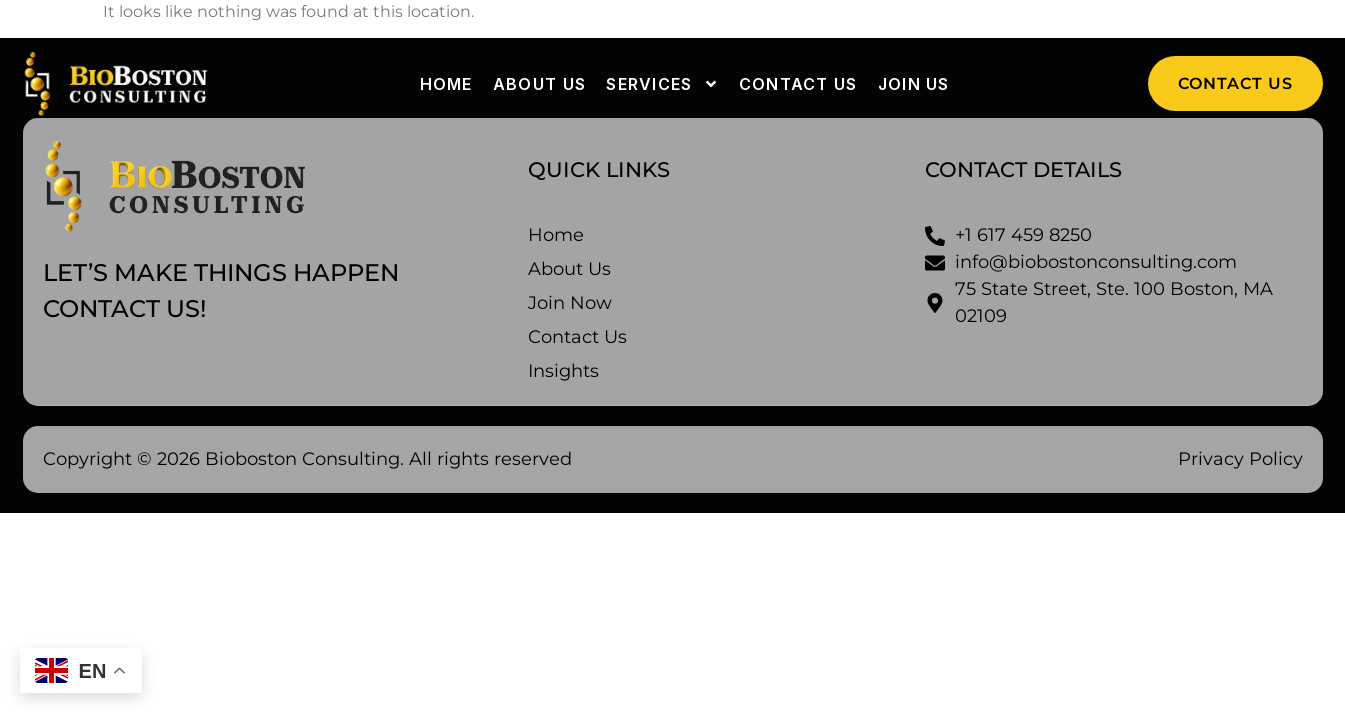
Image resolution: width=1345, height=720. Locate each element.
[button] (1235, 83)
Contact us (798, 84)
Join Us (914, 84)
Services (662, 84)
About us (539, 84)
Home (446, 84)
